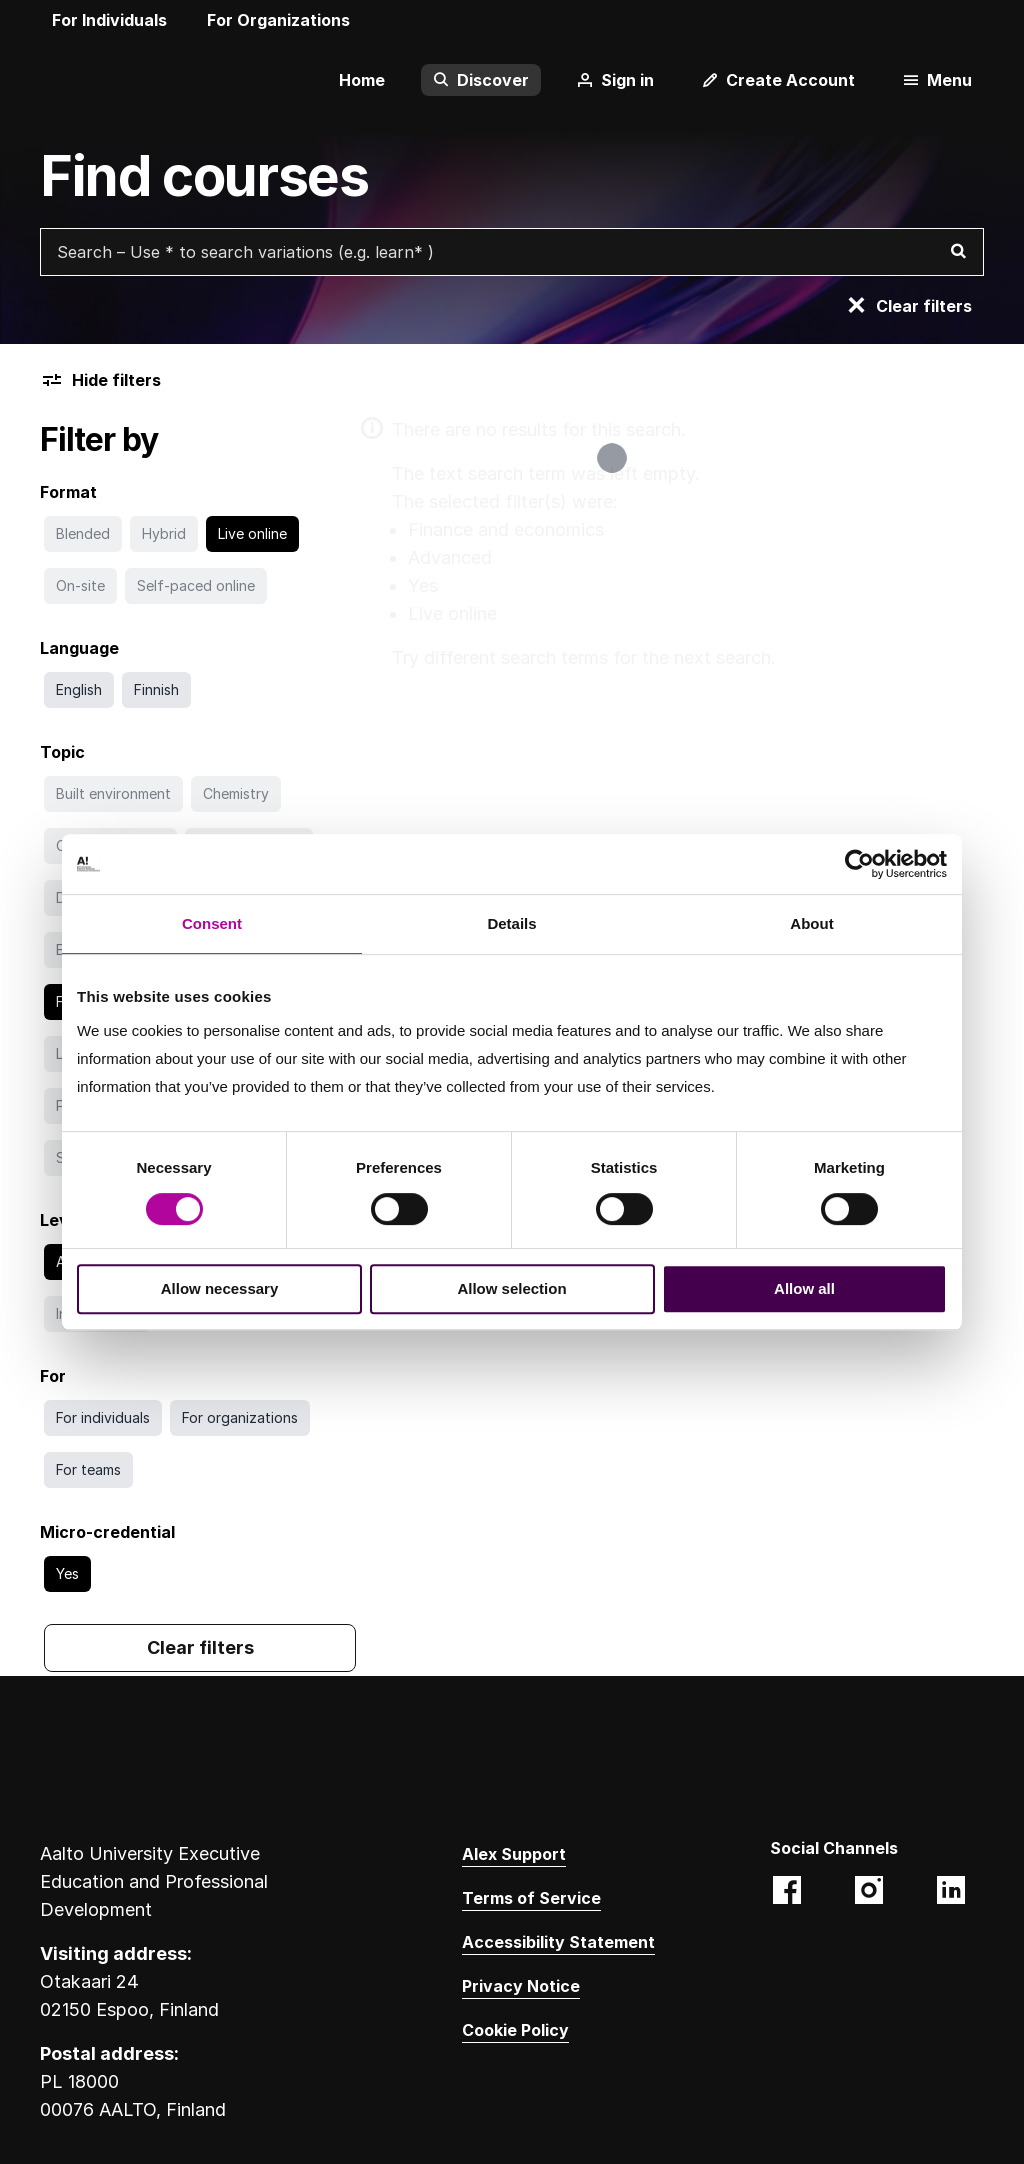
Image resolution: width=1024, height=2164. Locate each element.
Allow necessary (220, 1288)
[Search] (958, 252)
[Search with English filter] (79, 690)
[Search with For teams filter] (88, 1470)
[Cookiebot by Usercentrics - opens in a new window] (859, 864)
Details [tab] (511, 923)
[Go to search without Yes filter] (67, 1574)
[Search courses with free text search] (512, 252)
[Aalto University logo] (70, 80)
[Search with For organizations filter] (240, 1418)
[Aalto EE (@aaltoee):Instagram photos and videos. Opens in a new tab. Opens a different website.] (869, 1892)
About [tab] (811, 923)
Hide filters (100, 380)
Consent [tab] (212, 923)
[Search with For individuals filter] (103, 1418)
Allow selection (511, 1288)
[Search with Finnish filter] (156, 690)
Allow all (804, 1288)
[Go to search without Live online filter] (252, 534)
